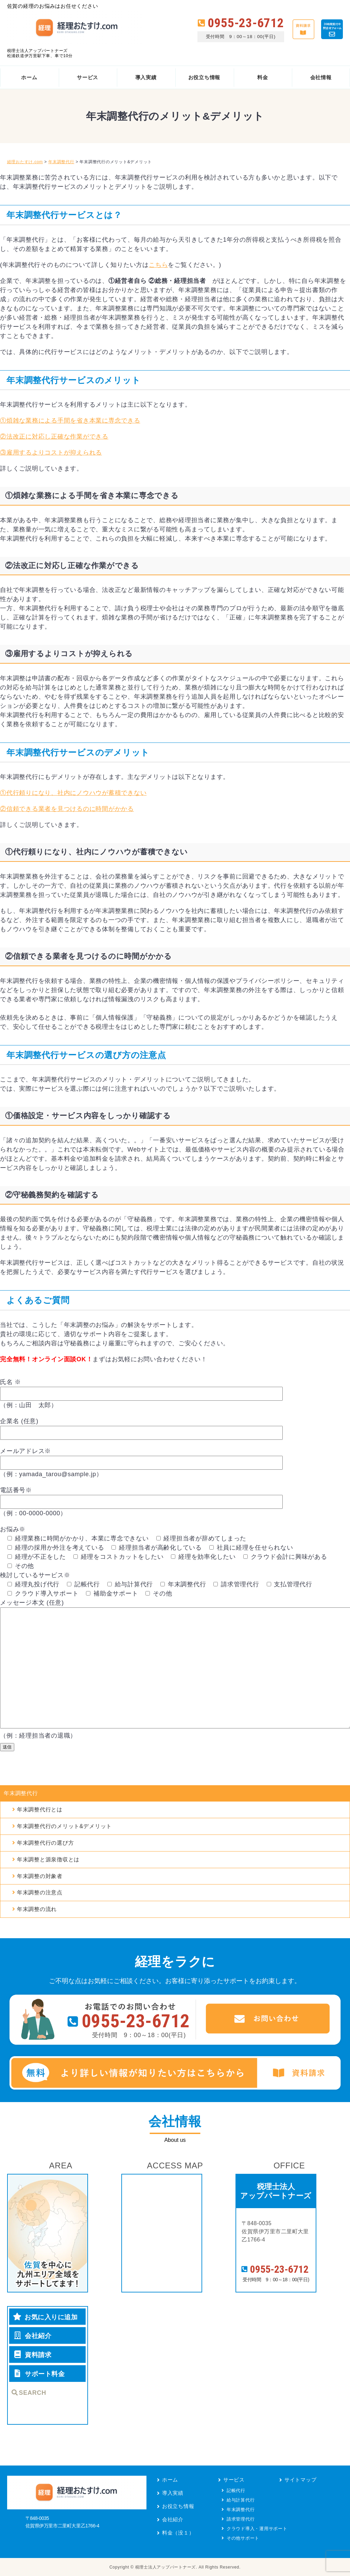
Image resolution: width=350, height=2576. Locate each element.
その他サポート (243, 2538)
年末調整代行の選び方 (45, 1843)
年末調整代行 (21, 1793)
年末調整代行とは (40, 1809)
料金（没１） (178, 2533)
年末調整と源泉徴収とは (48, 1859)
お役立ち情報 (178, 2506)
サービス (234, 2480)
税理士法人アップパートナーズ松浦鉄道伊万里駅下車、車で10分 (40, 53)
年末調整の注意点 (40, 1892)
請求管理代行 (241, 2519)
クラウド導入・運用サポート (257, 2528)
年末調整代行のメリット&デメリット (64, 1826)
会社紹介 (172, 2519)
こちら (158, 264)
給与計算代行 (241, 2500)
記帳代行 (236, 2490)
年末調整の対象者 (40, 1876)
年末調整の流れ (37, 1909)
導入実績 (172, 2493)
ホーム (170, 2480)
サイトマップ (300, 2480)
